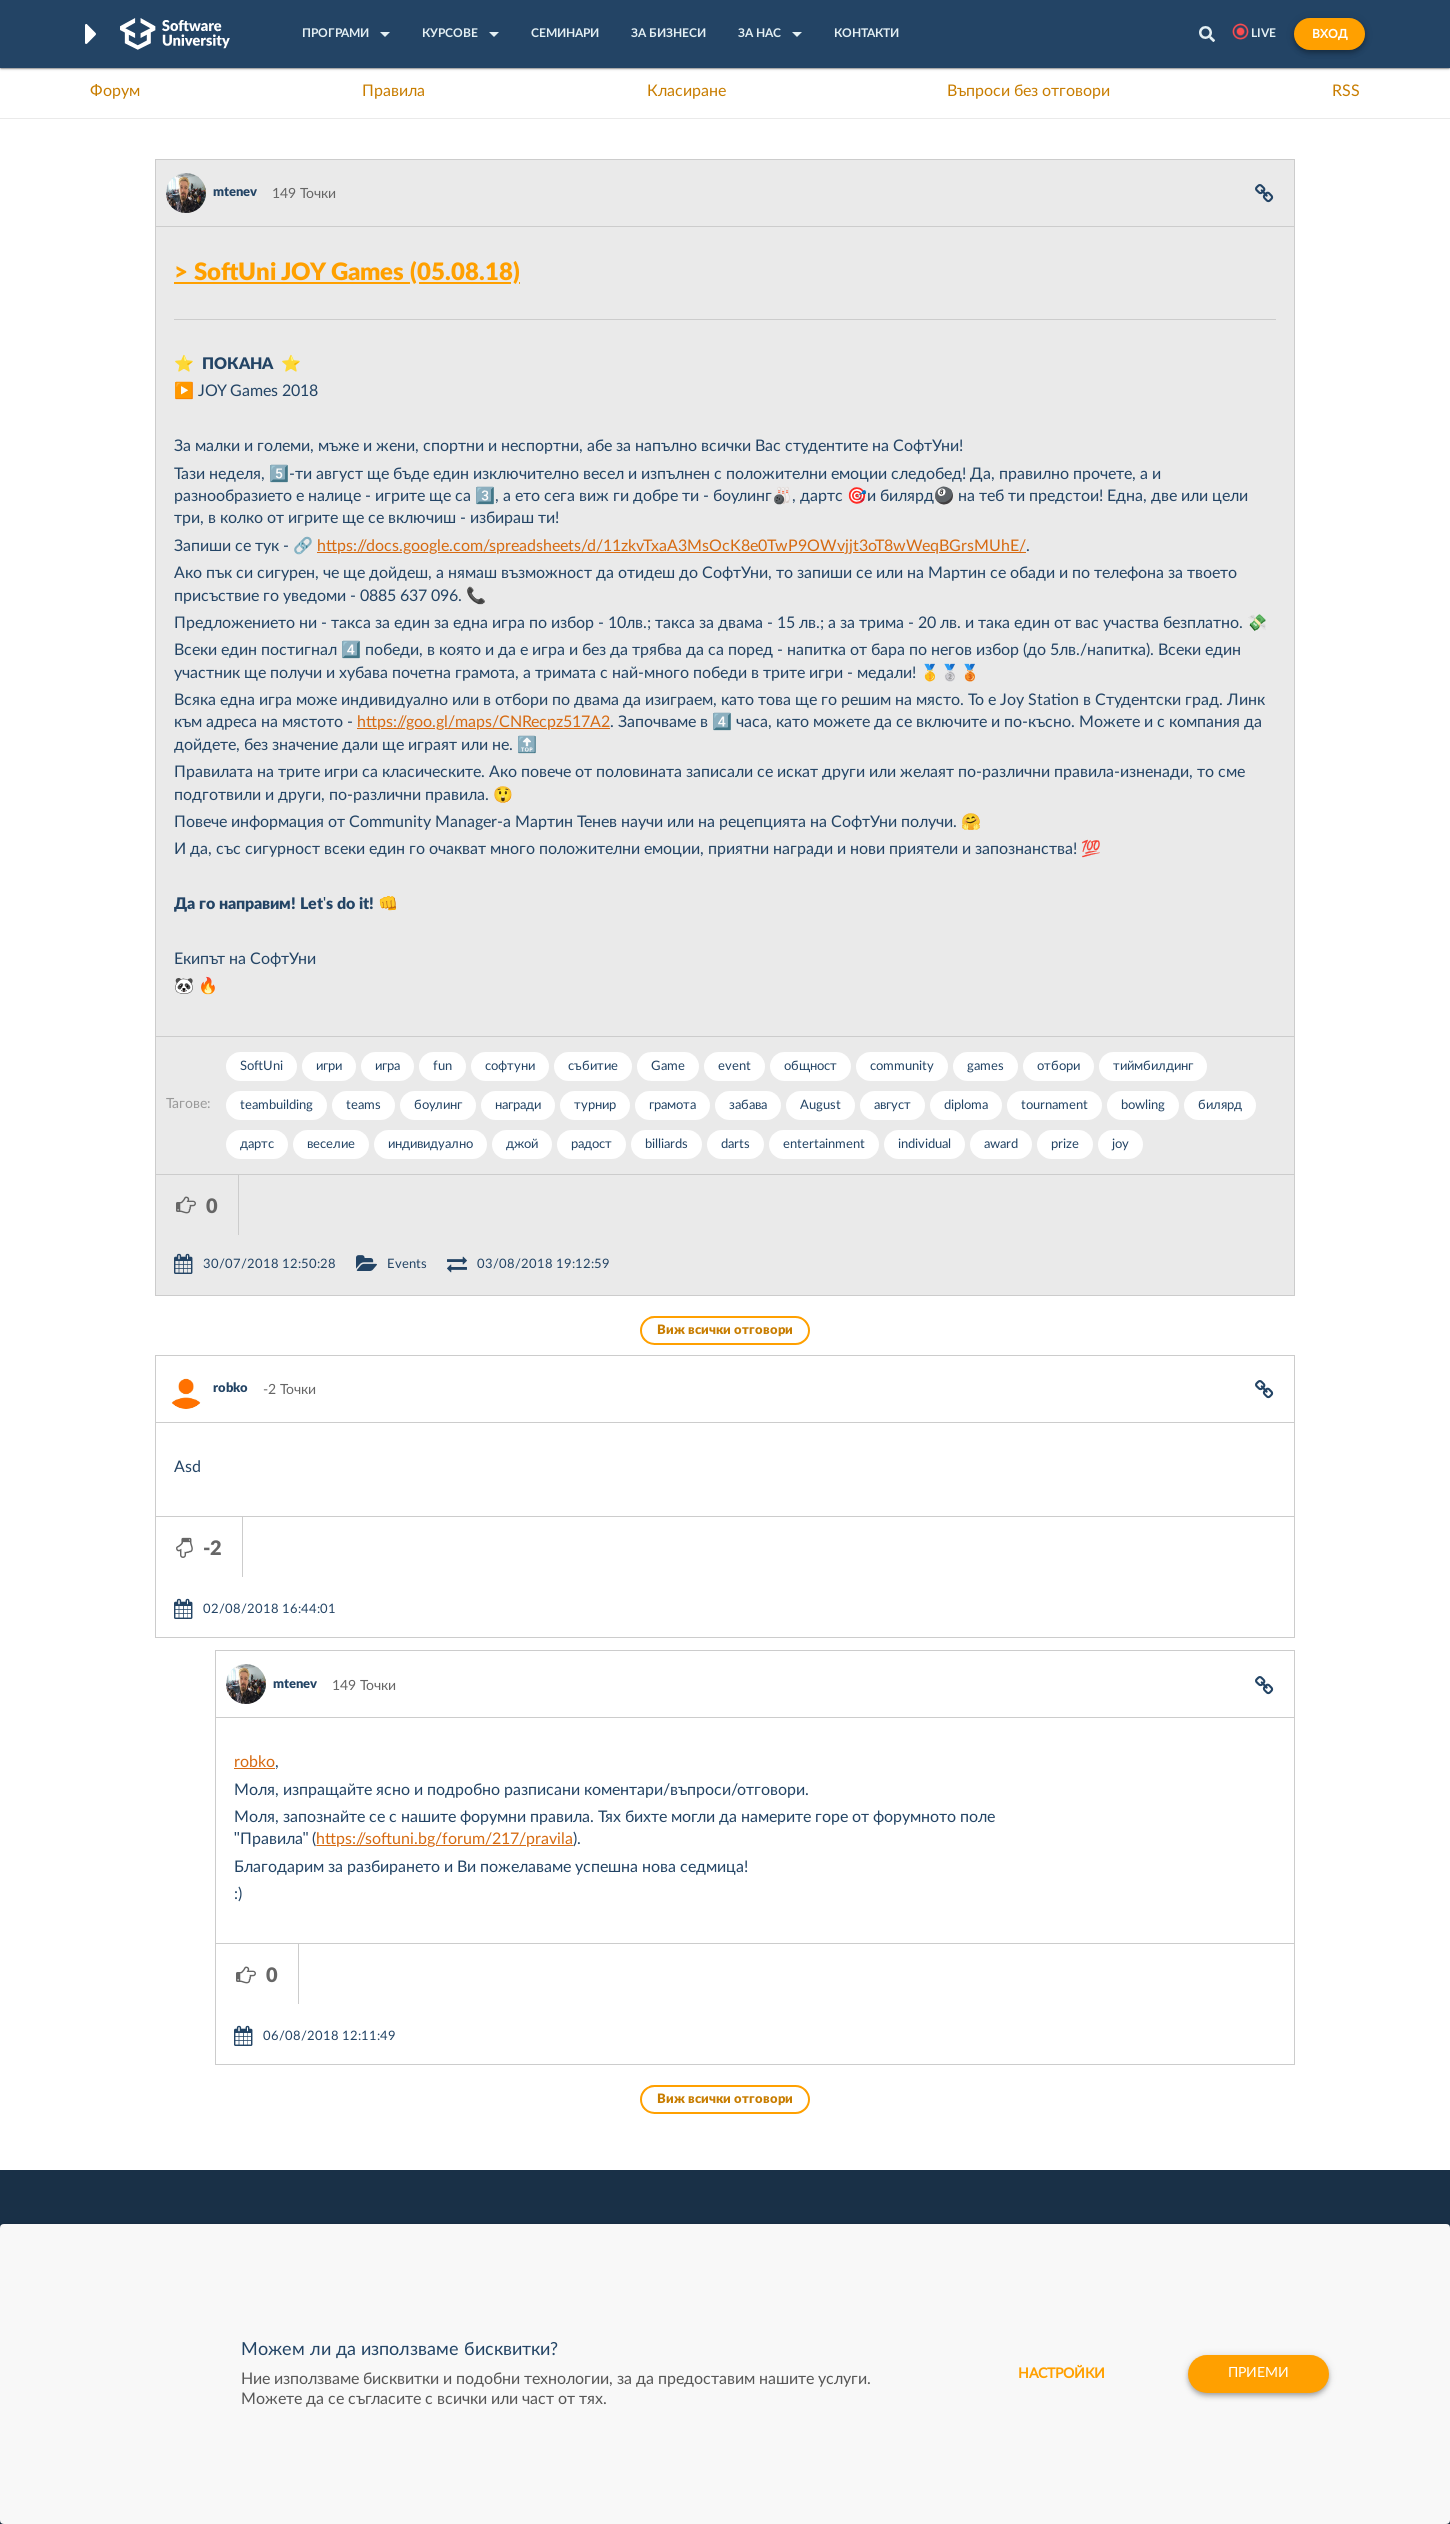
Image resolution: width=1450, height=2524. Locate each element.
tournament (1054, 1105)
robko (230, 1328)
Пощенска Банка (892, 2222)
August (820, 1105)
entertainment (824, 1144)
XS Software (876, 2098)
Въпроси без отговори (1028, 91)
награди (518, 1105)
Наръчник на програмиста (240, 2160)
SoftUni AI (631, 2160)
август (892, 1105)
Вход (1329, 34)
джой (522, 1144)
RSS (1346, 91)
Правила (393, 91)
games (985, 1066)
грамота (672, 1105)
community (902, 1066)
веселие (331, 1144)
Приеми (1257, 2374)
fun (442, 1066)
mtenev (235, 192)
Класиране (686, 91)
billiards (666, 1144)
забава (748, 1105)
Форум (115, 91)
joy (1120, 1144)
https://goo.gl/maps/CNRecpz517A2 (483, 722)
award (1001, 1144)
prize (1065, 1144)
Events (490, 1204)
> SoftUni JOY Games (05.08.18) (347, 273)
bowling (1143, 1105)
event (734, 1066)
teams (363, 1105)
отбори (1058, 1066)
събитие (593, 1066)
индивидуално (430, 1144)
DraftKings (871, 2191)
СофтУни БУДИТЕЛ (662, 2191)
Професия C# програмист (238, 2222)
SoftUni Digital (644, 2098)
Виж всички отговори (725, 1270)
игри (329, 1066)
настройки (1057, 2374)
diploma (966, 1105)
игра (387, 1066)
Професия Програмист (229, 2191)
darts (735, 1144)
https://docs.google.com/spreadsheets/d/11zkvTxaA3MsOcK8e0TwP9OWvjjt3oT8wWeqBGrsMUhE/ (671, 546)
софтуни (510, 1066)
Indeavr (861, 2160)
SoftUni (261, 1066)
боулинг (438, 1105)
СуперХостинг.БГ (893, 2129)
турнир (595, 1105)
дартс (257, 1144)
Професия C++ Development (450, 2145)
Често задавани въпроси (234, 2098)
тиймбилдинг (1153, 1066)
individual (924, 1144)
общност (810, 1066)
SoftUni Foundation (660, 2222)
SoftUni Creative (650, 2129)
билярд (1220, 1105)
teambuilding (276, 1105)
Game (668, 1066)
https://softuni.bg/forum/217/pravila (444, 1719)
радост (591, 1144)
